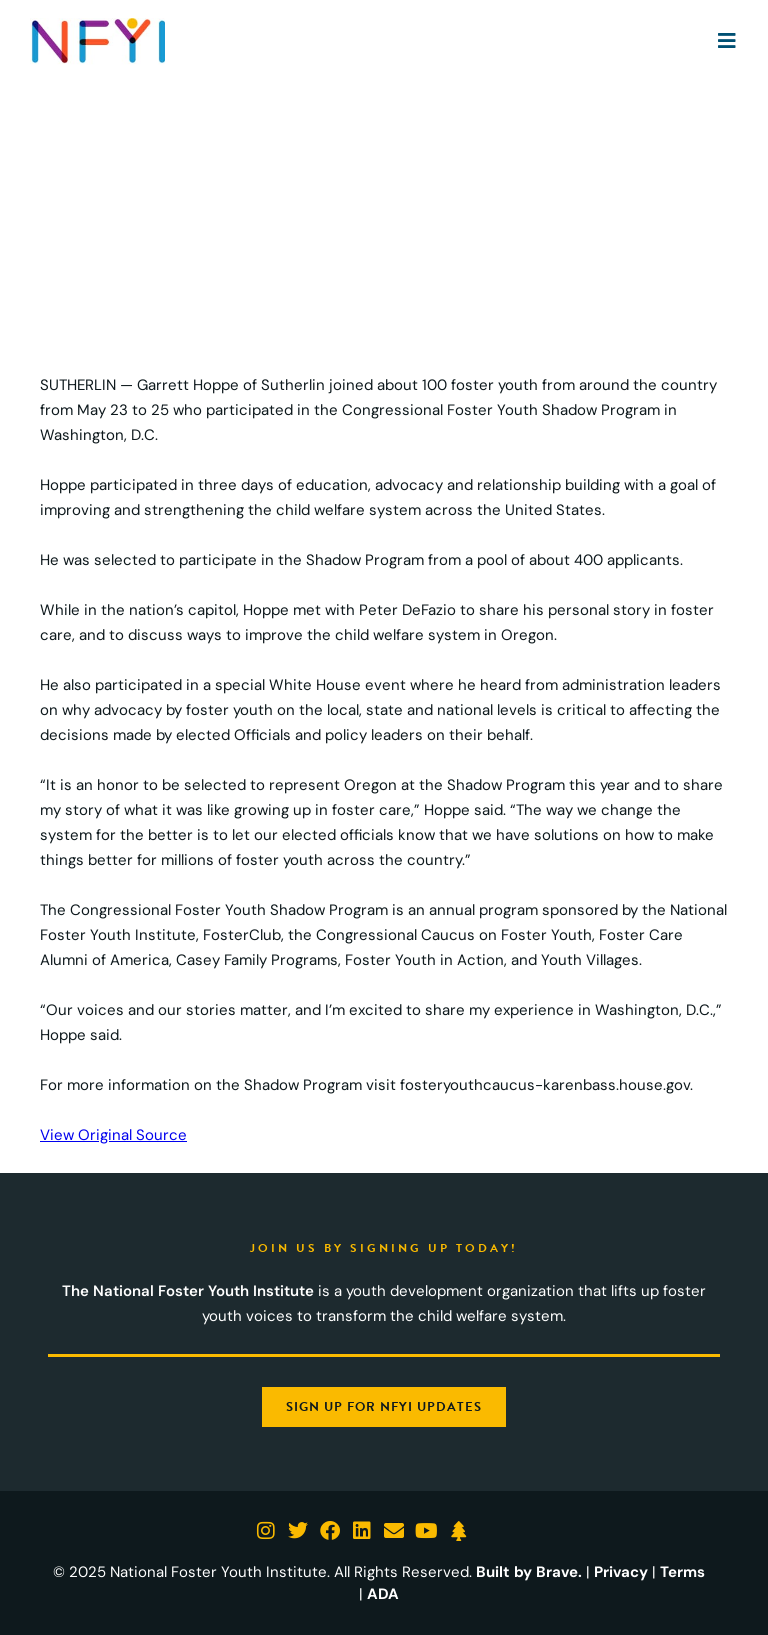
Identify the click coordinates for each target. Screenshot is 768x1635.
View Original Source (113, 1135)
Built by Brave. (529, 1572)
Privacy (621, 1572)
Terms (682, 1572)
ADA (383, 1594)
